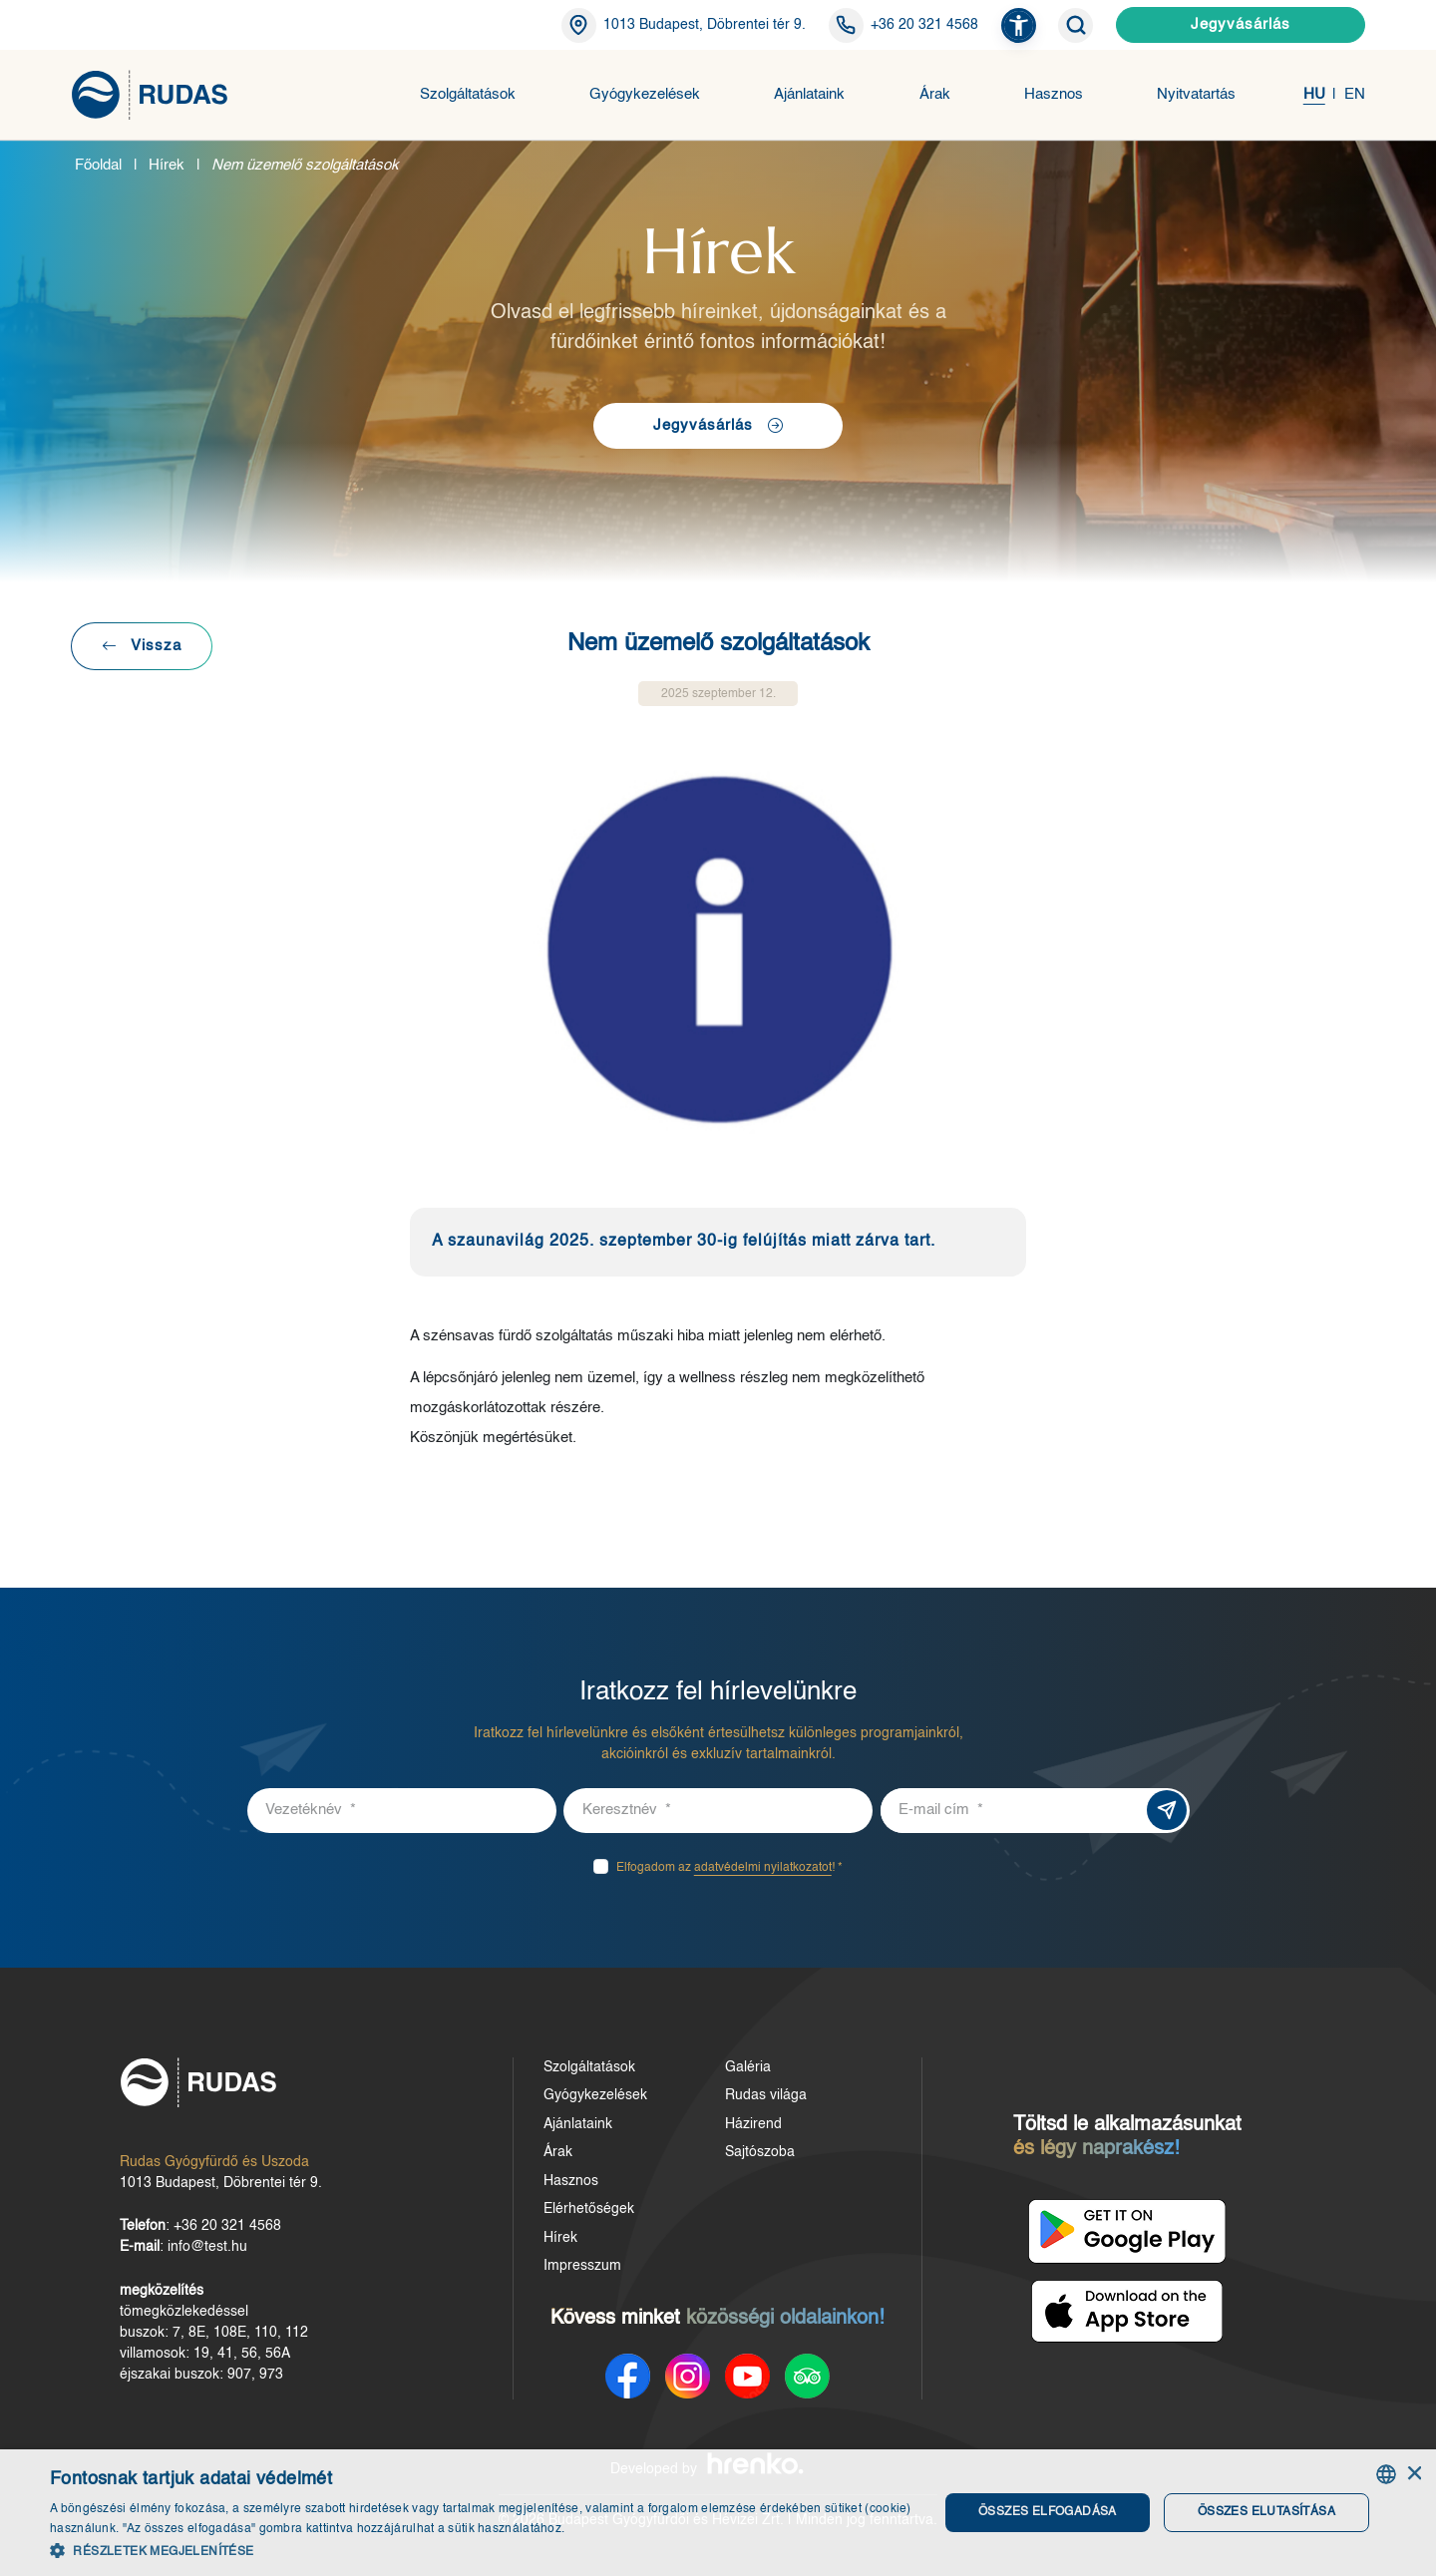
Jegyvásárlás (1240, 24)
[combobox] (1386, 2474)
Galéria (748, 2067)
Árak (934, 94)
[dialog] (718, 2512)
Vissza (141, 645)
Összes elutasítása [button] (1266, 2512)
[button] (1018, 25)
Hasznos (1053, 94)
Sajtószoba (760, 2152)
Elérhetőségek (588, 2209)
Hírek (166, 165)
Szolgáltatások (468, 94)
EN (1354, 94)
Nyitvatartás (1196, 94)
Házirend (753, 2124)
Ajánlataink (809, 94)
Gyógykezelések (644, 94)
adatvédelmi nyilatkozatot (763, 1868)
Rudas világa (766, 2095)
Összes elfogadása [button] (1047, 2512)
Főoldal (98, 165)
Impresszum (582, 2266)
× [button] (1413, 2473)
